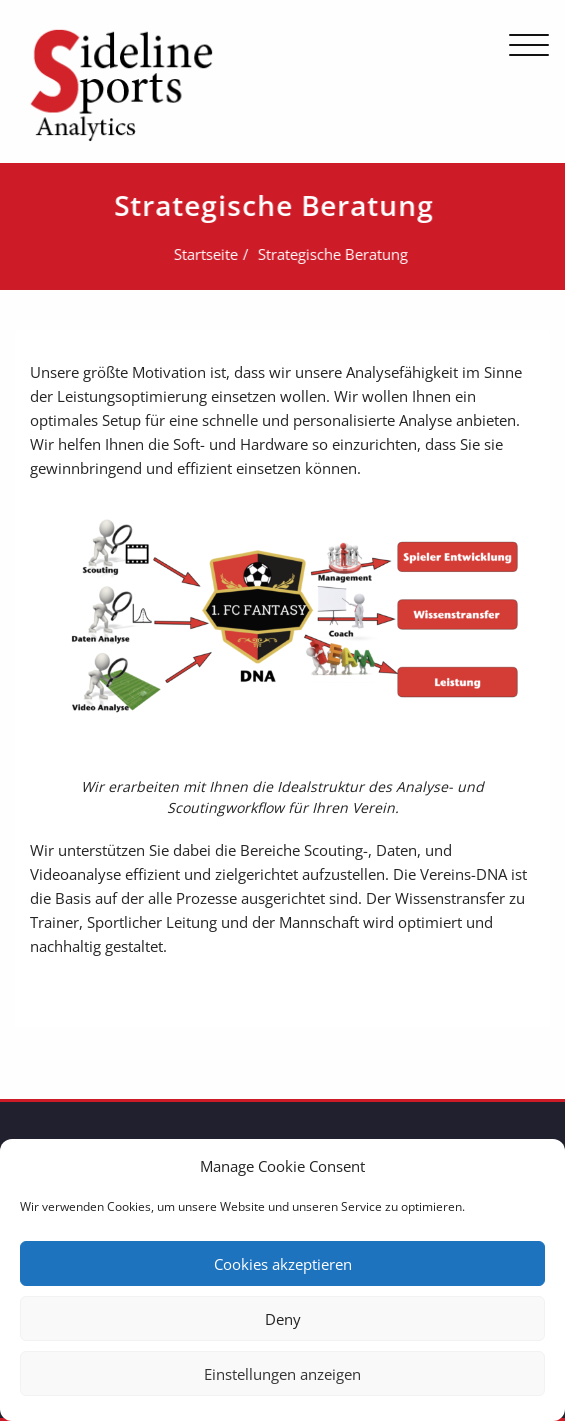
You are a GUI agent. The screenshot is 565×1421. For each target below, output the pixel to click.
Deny (283, 1319)
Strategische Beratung (331, 254)
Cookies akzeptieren (283, 1264)
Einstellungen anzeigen (282, 1374)
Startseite (204, 254)
